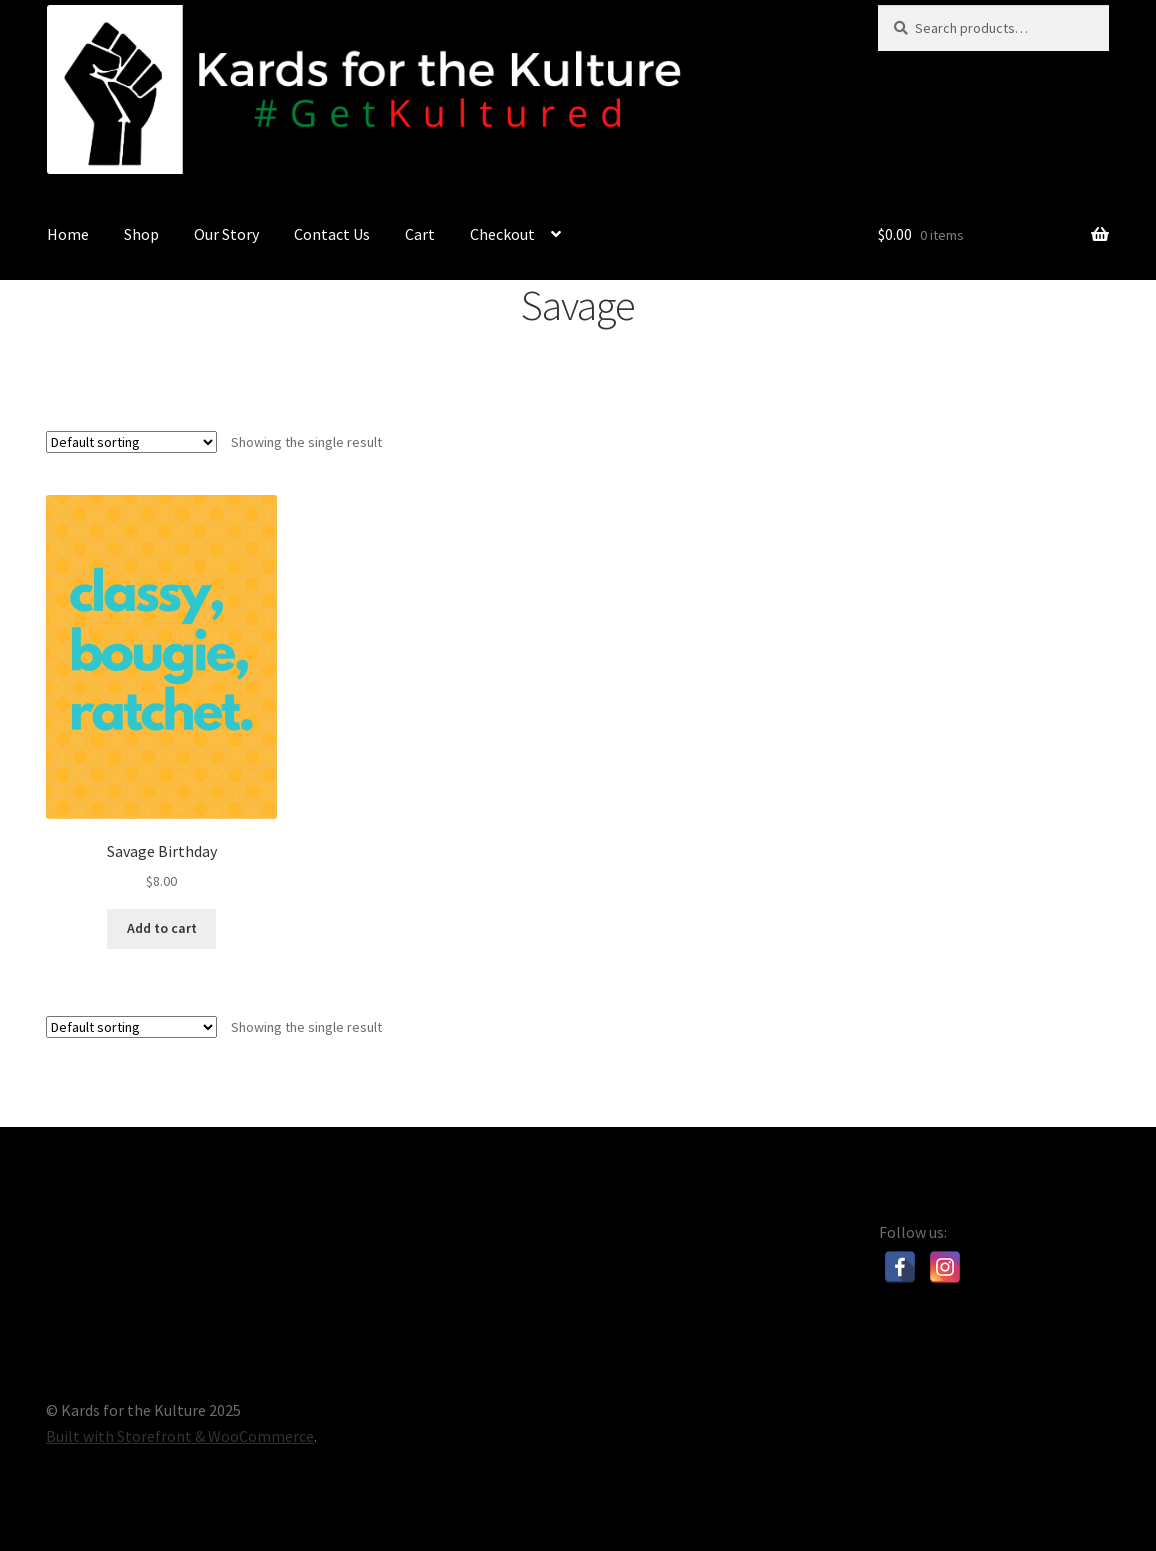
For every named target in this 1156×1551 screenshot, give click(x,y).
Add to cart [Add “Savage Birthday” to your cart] (162, 928)
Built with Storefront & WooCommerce (180, 1436)
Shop (141, 234)
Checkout (502, 234)
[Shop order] (131, 442)
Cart (420, 234)
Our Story (226, 234)
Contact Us (332, 234)
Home (68, 234)
